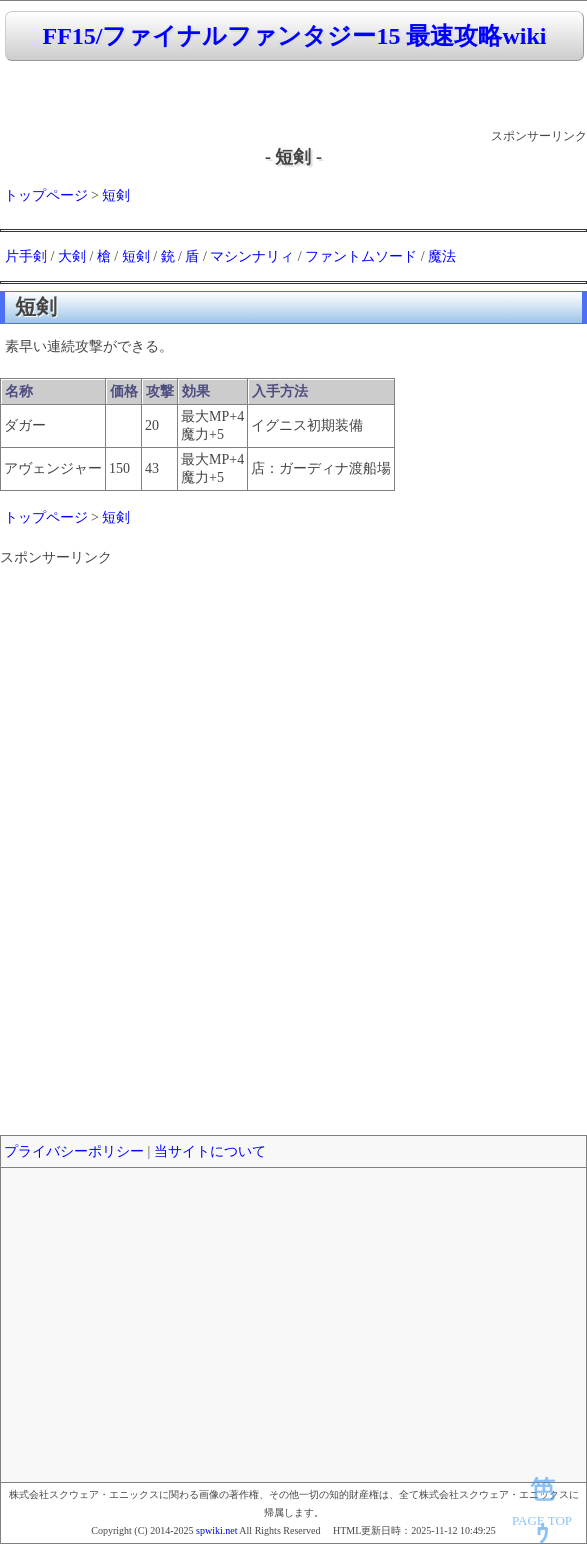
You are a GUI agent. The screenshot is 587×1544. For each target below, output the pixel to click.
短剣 (116, 195)
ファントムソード (361, 256)
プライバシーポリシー (74, 1151)
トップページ (46, 195)
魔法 (442, 256)
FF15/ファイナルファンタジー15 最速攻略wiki (294, 36)
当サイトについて (210, 1151)
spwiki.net (216, 1530)
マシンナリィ (252, 256)
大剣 (72, 256)
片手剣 (26, 256)
